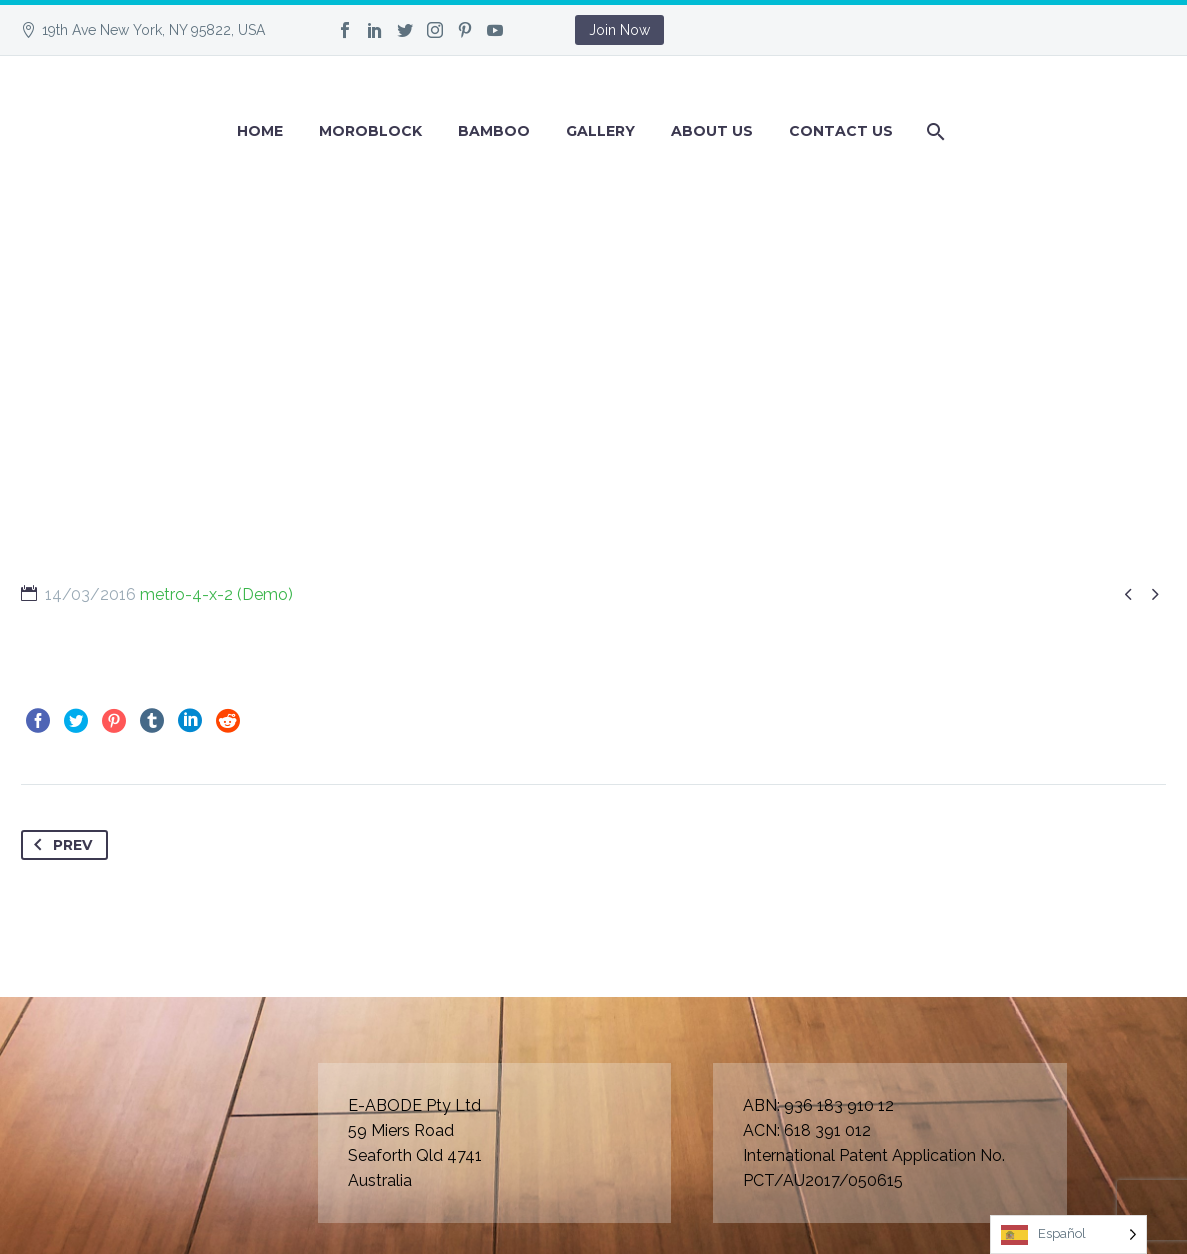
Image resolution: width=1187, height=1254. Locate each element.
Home (260, 131)
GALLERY (600, 131)
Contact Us (841, 131)
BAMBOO (494, 131)
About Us (712, 131)
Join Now (619, 30)
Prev (59, 845)
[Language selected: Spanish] (1068, 1234)
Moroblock (370, 131)
